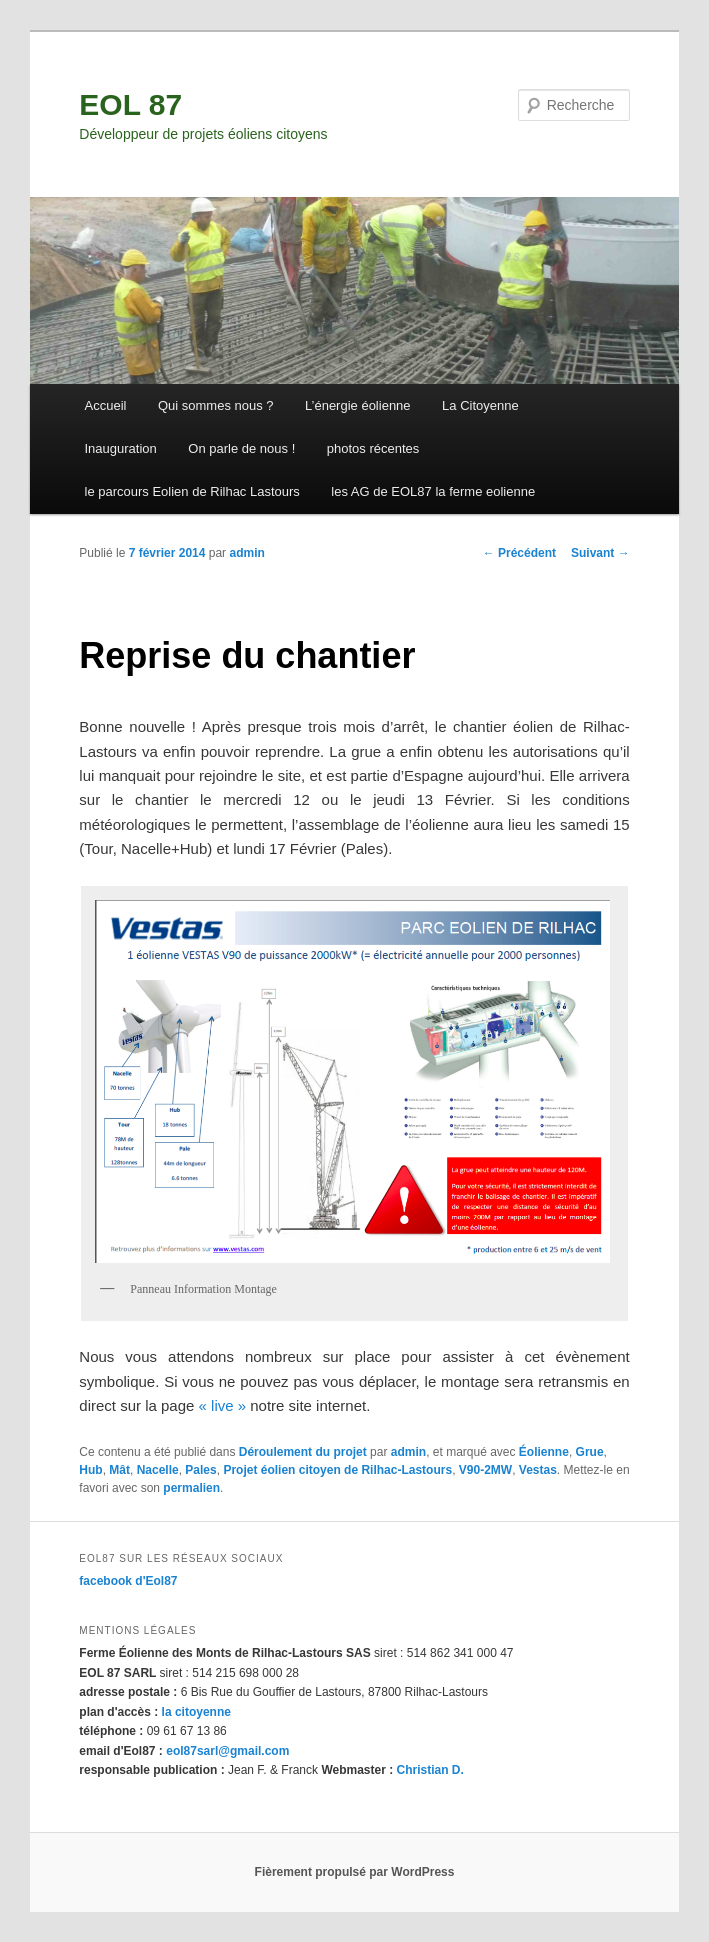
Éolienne (544, 1452)
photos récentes (373, 448)
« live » (223, 1405)
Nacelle (158, 1470)
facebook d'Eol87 (128, 1581)
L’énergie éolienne (358, 405)
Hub (90, 1470)
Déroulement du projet (303, 1452)
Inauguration (121, 448)
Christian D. (430, 1770)
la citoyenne (196, 1712)
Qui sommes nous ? (216, 405)
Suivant (600, 553)
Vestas (538, 1470)
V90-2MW (485, 1470)
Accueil (106, 405)
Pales (200, 1470)
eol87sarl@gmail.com (227, 1751)
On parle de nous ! (241, 448)
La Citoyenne (480, 405)
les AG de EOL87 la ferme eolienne (433, 491)
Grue (590, 1452)
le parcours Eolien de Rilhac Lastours (192, 491)
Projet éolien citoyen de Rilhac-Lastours (337, 1470)
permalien (191, 1488)
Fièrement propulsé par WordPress (355, 1872)
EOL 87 (130, 104)
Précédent (519, 553)
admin (246, 553)
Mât (119, 1470)
